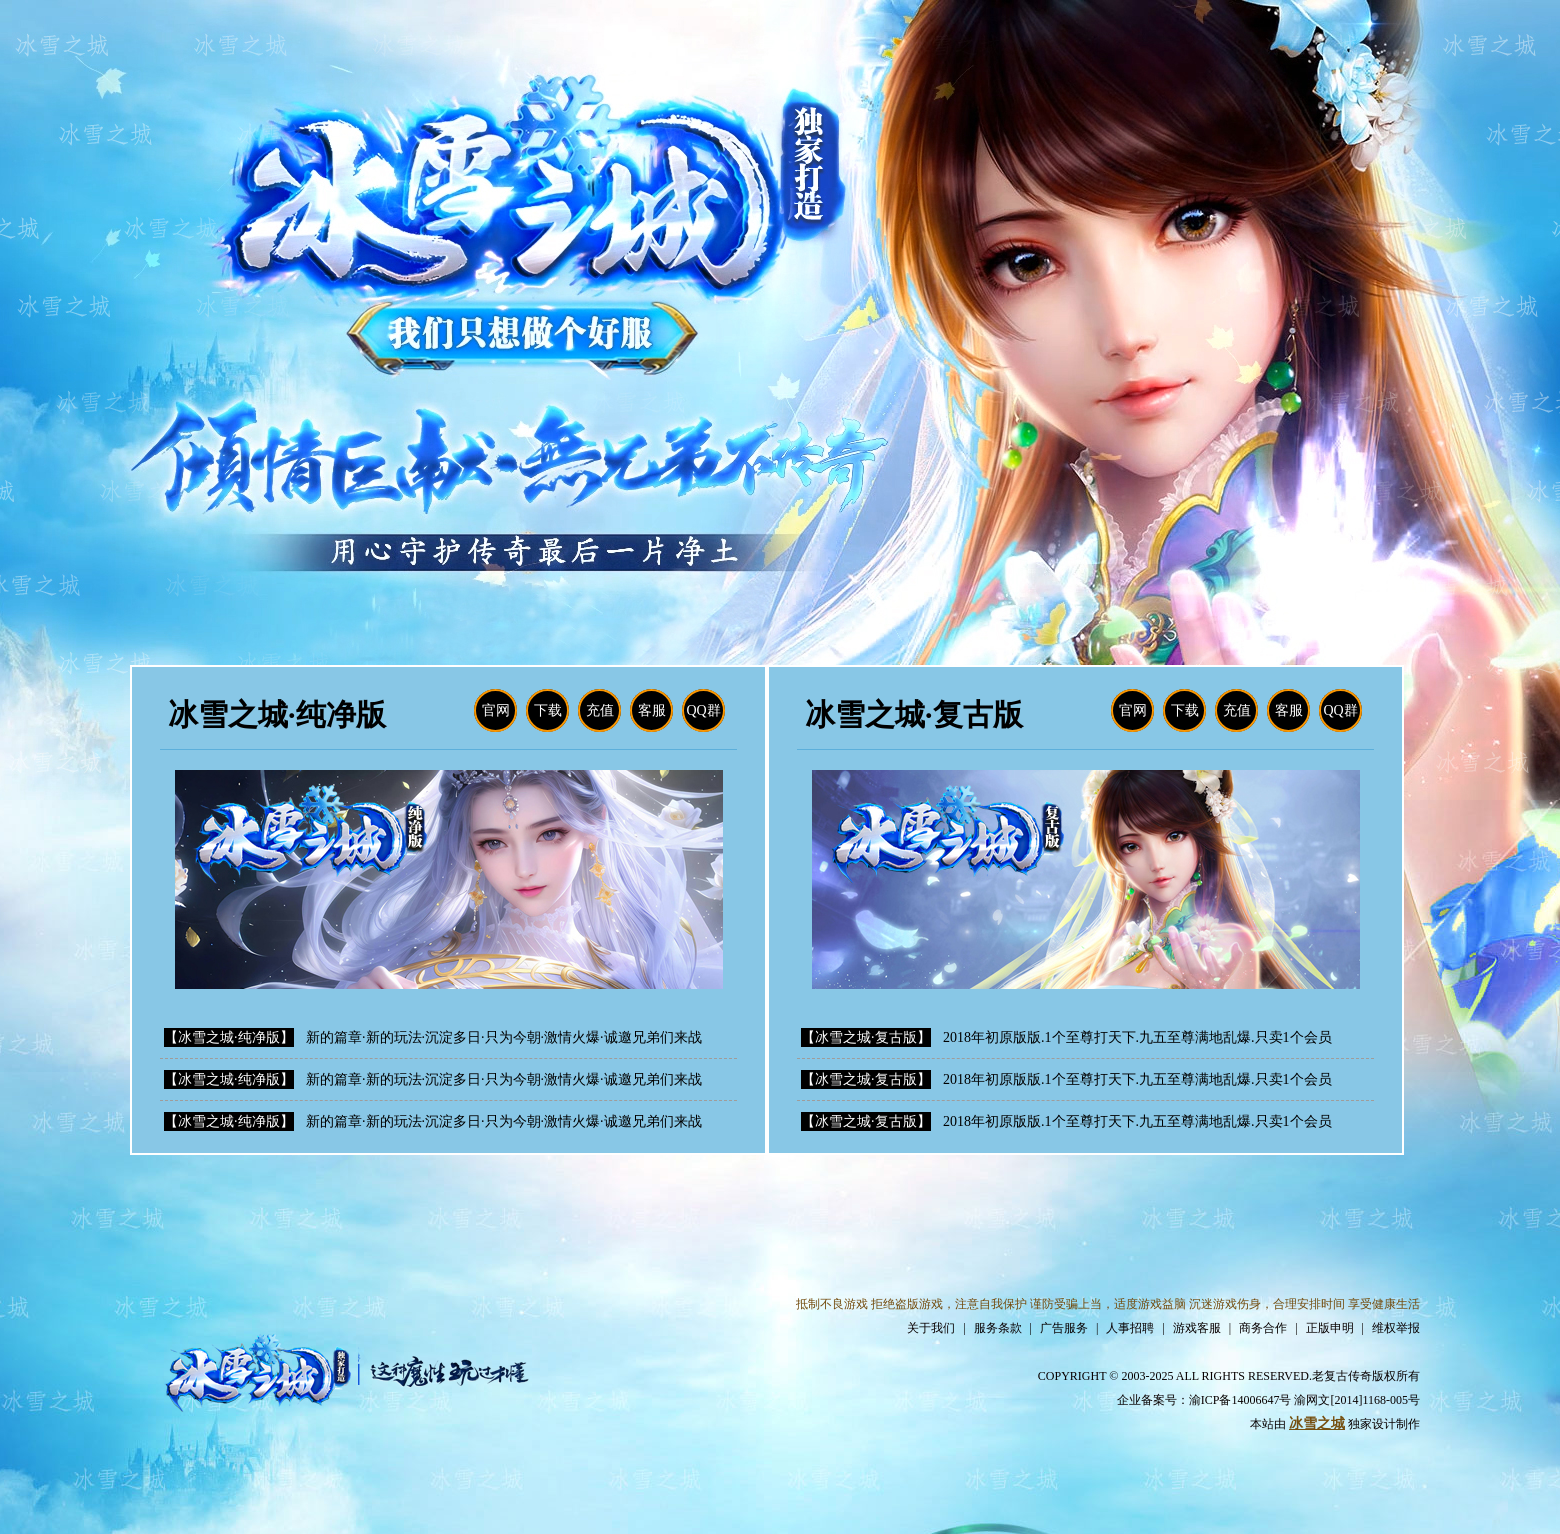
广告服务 (1064, 1328)
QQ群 (703, 710)
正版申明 (1330, 1328)
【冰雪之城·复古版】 (866, 1037)
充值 (600, 710)
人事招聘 (1130, 1328)
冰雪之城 (1317, 1423)
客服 (652, 710)
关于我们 (931, 1328)
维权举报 (1396, 1328)
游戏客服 (1197, 1328)
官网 (496, 710)
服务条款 (998, 1328)
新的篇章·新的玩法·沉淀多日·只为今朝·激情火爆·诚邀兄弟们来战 (504, 1037)
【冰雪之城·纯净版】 (229, 1037)
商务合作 (1263, 1328)
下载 (548, 710)
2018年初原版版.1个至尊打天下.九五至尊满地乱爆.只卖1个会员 (1137, 1037)
